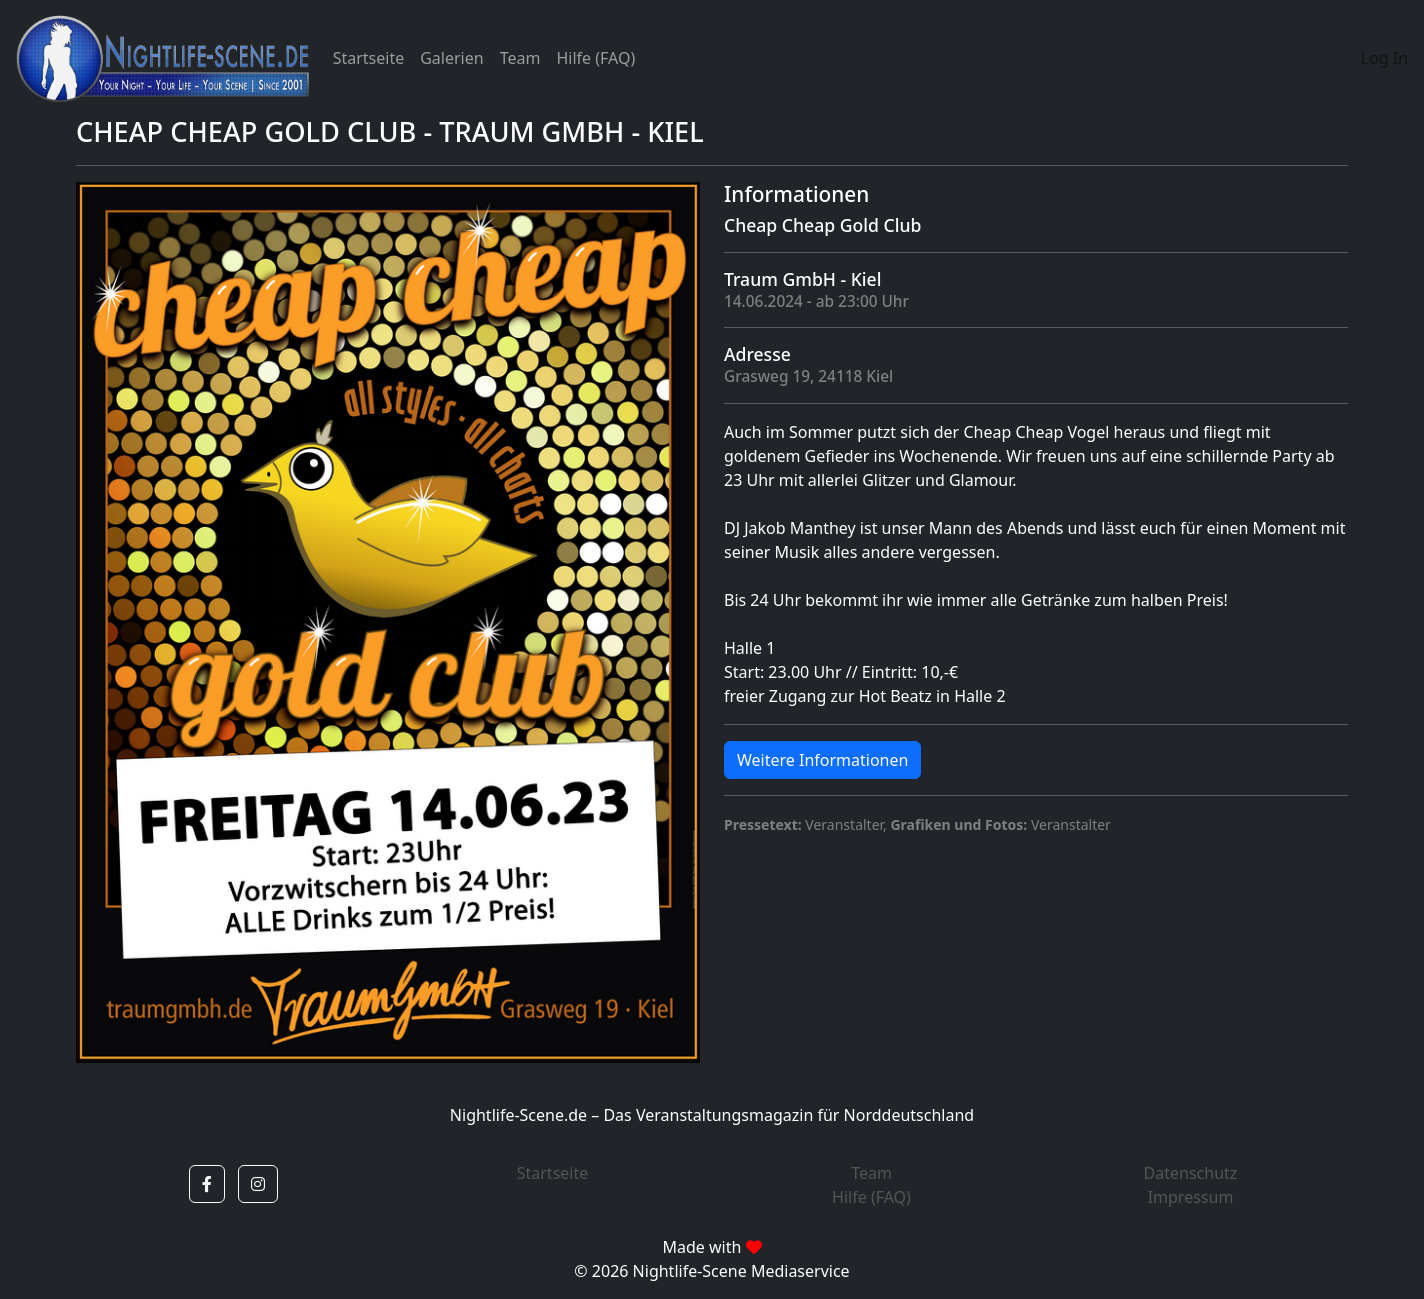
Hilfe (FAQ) (595, 58)
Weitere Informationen (822, 760)
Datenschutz (1191, 1173)
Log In (1384, 58)
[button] (207, 1184)
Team (520, 58)
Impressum (1191, 1197)
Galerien (451, 58)
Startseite (369, 58)
